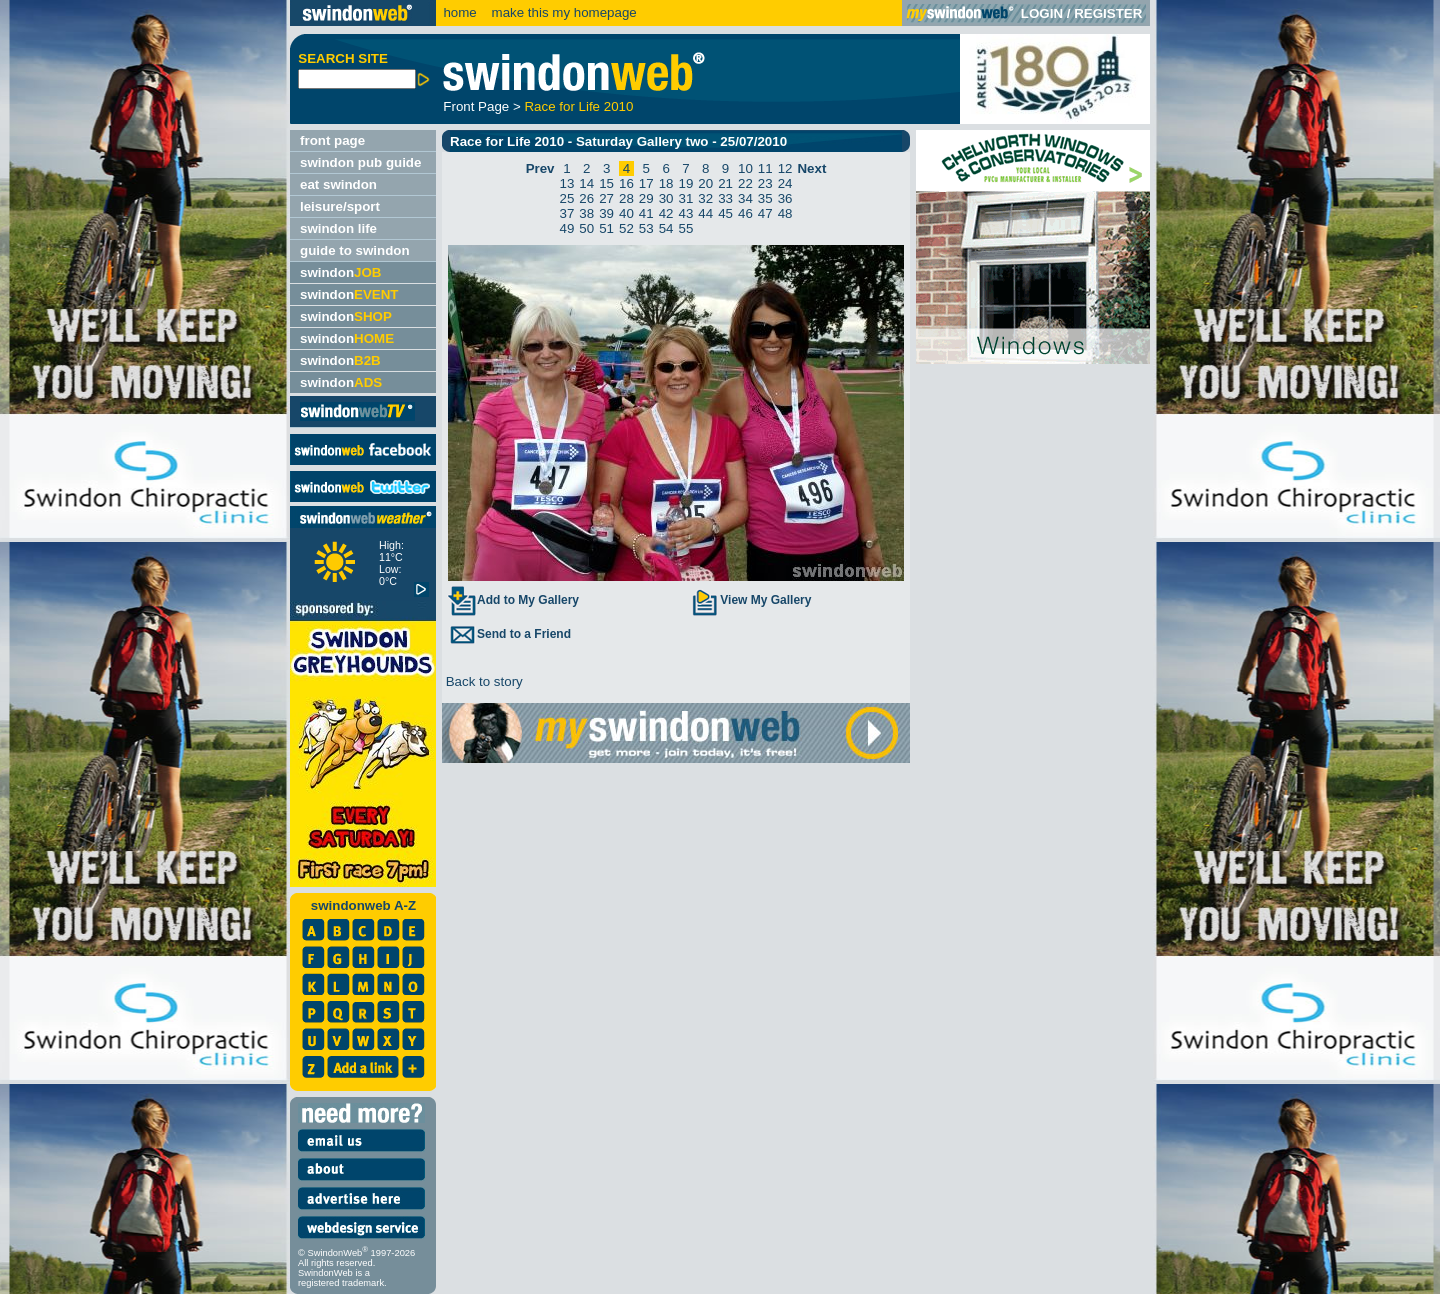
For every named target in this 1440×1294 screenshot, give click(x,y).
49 (567, 228)
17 (646, 183)
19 (686, 183)
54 (666, 228)
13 (567, 183)
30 (666, 198)
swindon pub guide (360, 162)
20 (705, 183)
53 (646, 228)
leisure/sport (340, 206)
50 (586, 228)
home (459, 12)
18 (666, 183)
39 (606, 213)
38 (586, 213)
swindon (340, 272)
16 (626, 183)
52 (626, 228)
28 (626, 198)
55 (686, 228)
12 (785, 168)
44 (705, 213)
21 (725, 183)
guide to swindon (355, 250)
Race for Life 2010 (578, 106)
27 (606, 198)
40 (626, 213)
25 (567, 198)
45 (725, 213)
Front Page (476, 106)
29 (646, 198)
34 (745, 198)
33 (725, 198)
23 (765, 183)
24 (785, 183)
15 (606, 183)
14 (586, 183)
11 (765, 168)
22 (745, 183)
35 (765, 198)
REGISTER (1108, 13)
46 (745, 213)
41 (646, 213)
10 (745, 168)
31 (686, 198)
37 (567, 213)
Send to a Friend (509, 634)
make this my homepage (562, 12)
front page (332, 140)
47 (765, 213)
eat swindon (338, 184)
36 (785, 198)
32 (705, 198)
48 (785, 213)
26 (586, 198)
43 (686, 213)
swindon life (338, 228)
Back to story (482, 681)
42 (666, 213)
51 (606, 228)
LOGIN (1042, 13)
